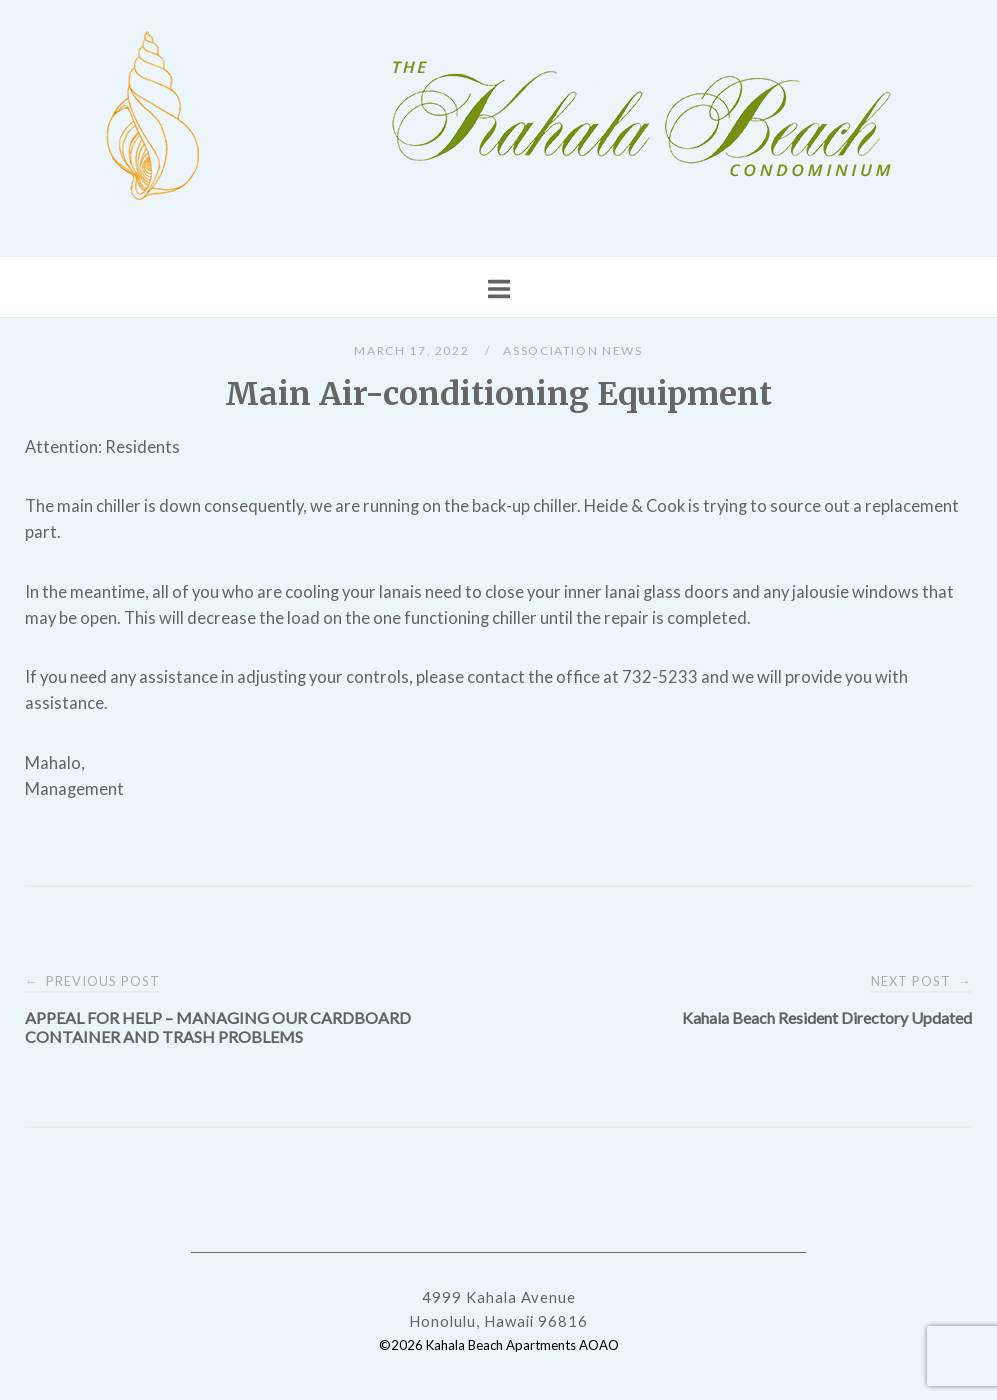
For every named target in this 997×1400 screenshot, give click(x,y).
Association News (572, 350)
